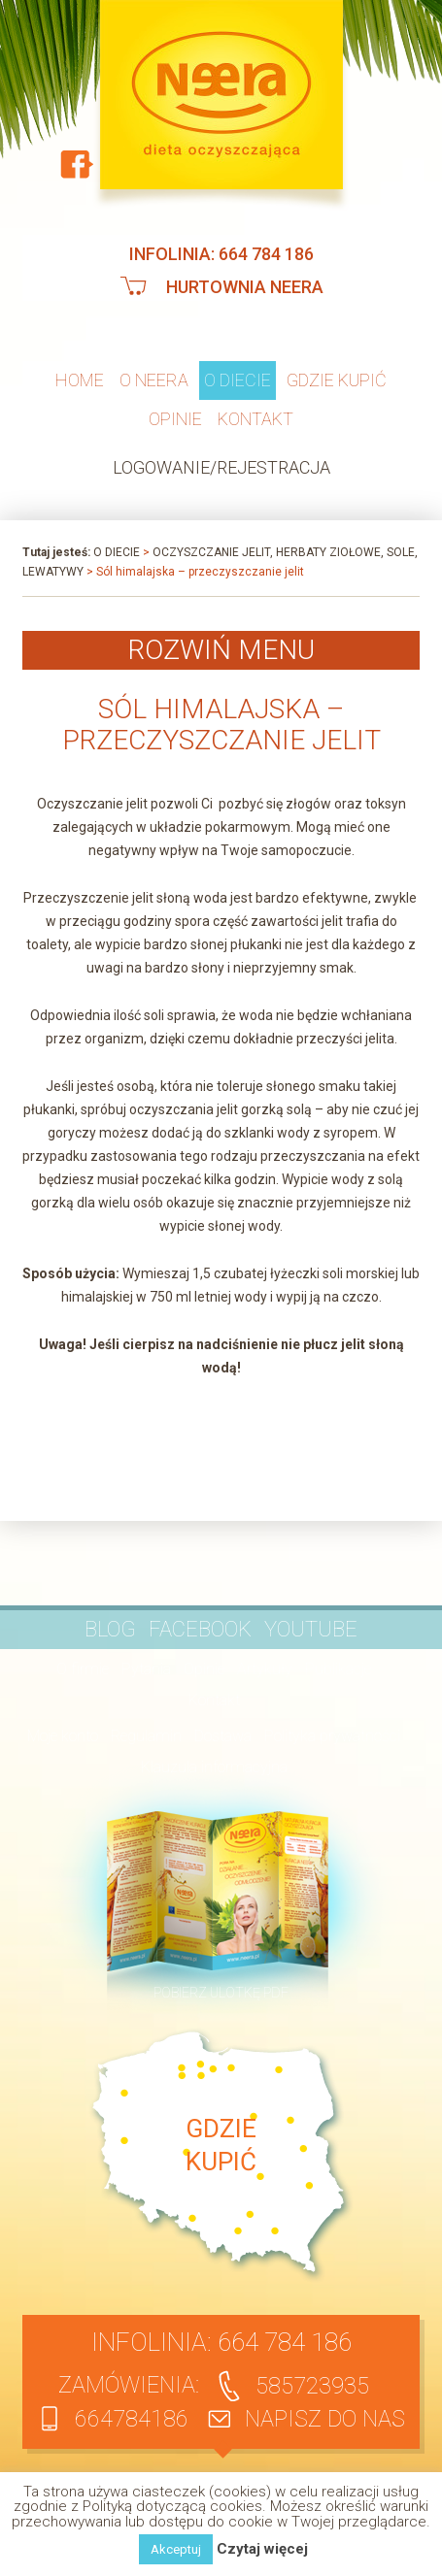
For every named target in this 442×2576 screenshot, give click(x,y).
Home (79, 380)
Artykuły (264, 1669)
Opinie (175, 419)
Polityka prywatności (332, 1736)
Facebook (200, 1629)
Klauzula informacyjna (214, 1767)
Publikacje (338, 1669)
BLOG (110, 1629)
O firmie (82, 1669)
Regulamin (146, 1736)
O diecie (237, 380)
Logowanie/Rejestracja (221, 467)
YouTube (310, 1629)
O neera (153, 380)
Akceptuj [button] (176, 2549)
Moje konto (62, 1736)
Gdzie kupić (337, 380)
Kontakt (255, 419)
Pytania (146, 1669)
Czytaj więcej (262, 2549)
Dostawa (223, 1736)
